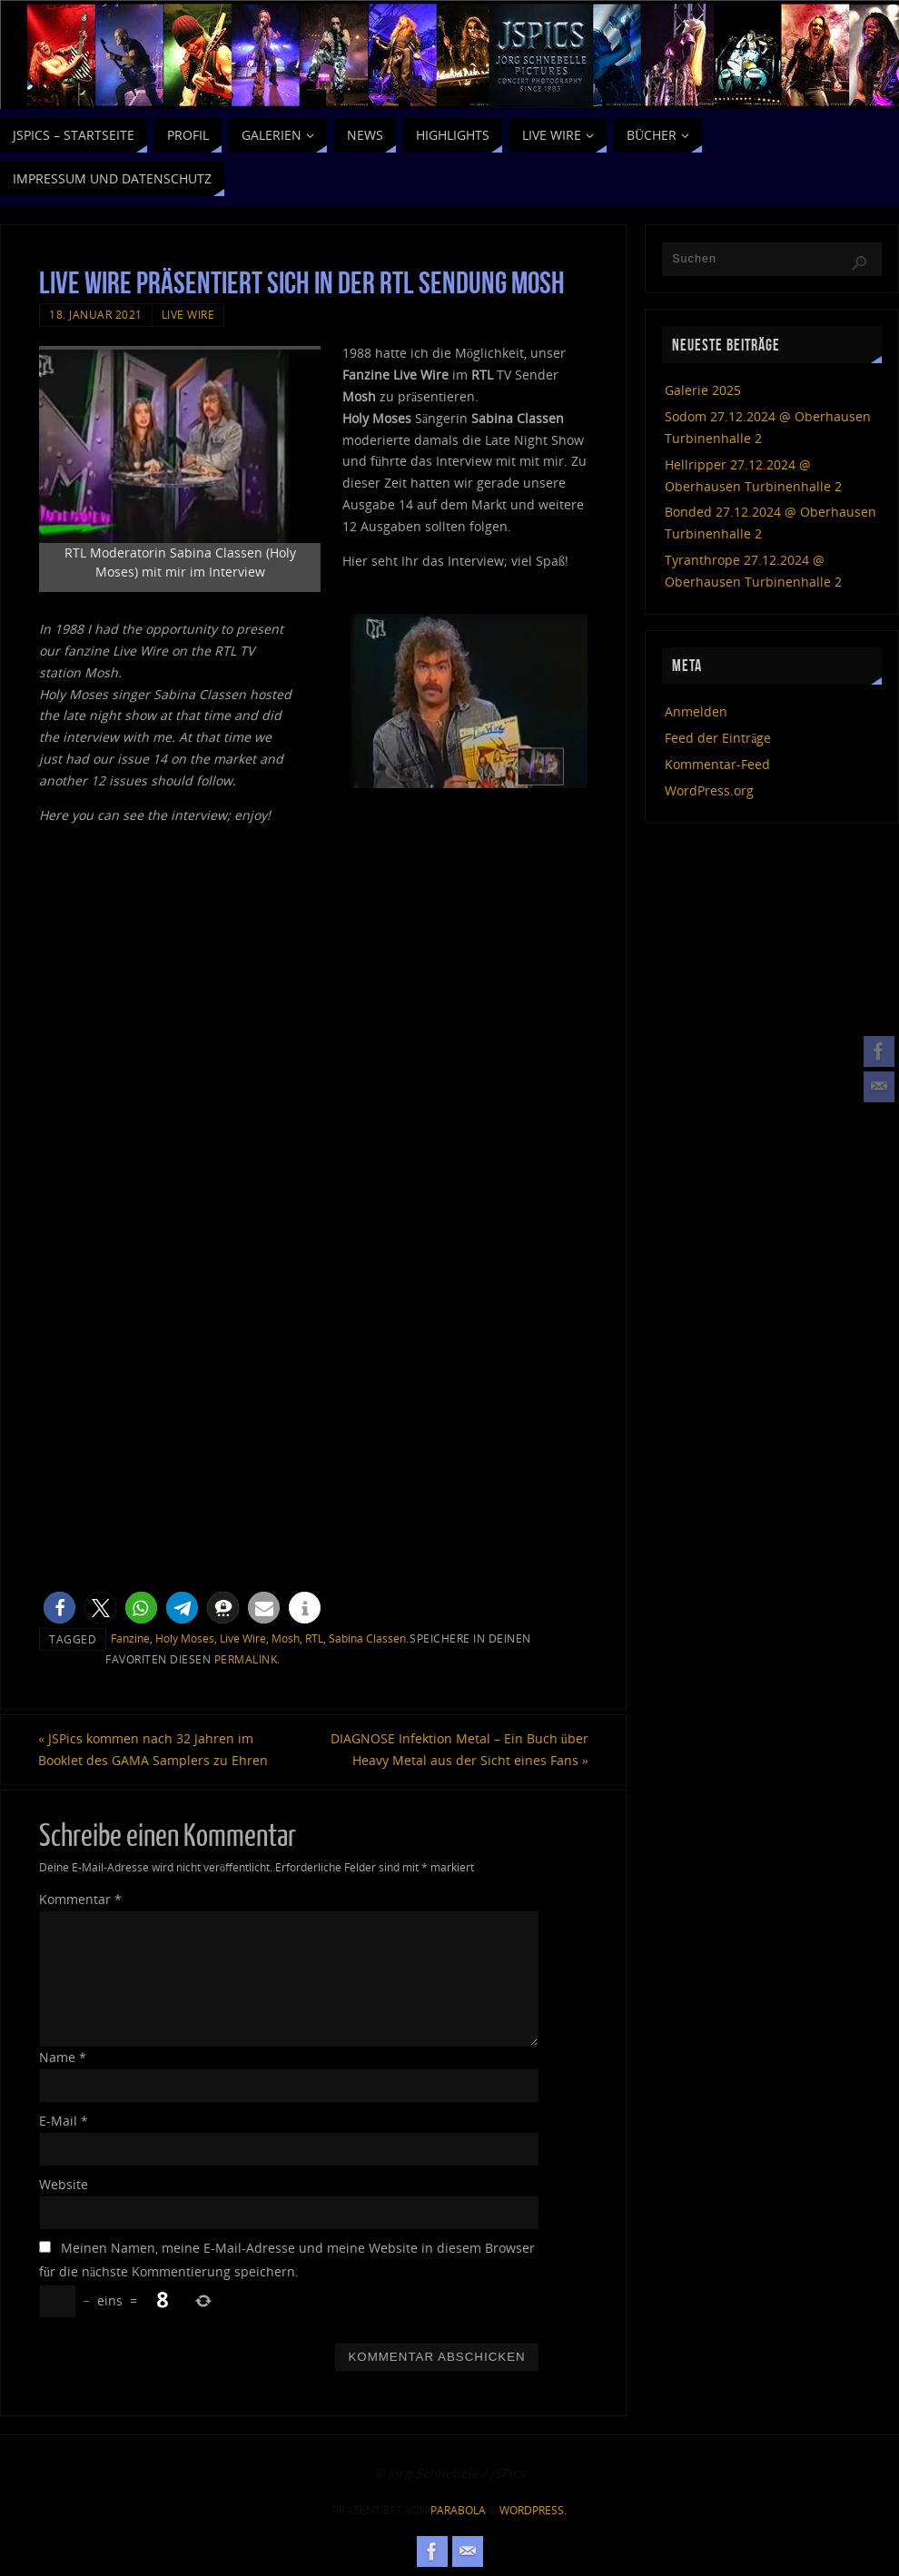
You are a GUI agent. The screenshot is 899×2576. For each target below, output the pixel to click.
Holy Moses (184, 1638)
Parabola (458, 2510)
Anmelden (696, 711)
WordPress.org (709, 790)
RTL (314, 1638)
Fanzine (130, 1638)
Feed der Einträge (718, 737)
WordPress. (533, 2510)
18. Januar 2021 (96, 314)
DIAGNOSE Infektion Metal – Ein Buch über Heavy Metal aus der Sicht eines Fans (459, 1749)
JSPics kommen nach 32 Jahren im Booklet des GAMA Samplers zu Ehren (154, 1749)
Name (62, 2057)
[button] (59, 1608)
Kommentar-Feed (717, 764)
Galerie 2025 (703, 390)
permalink (246, 1659)
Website (63, 2184)
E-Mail (63, 2120)
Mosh (286, 1638)
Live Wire (188, 314)
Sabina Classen (367, 1638)
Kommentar (80, 1900)
